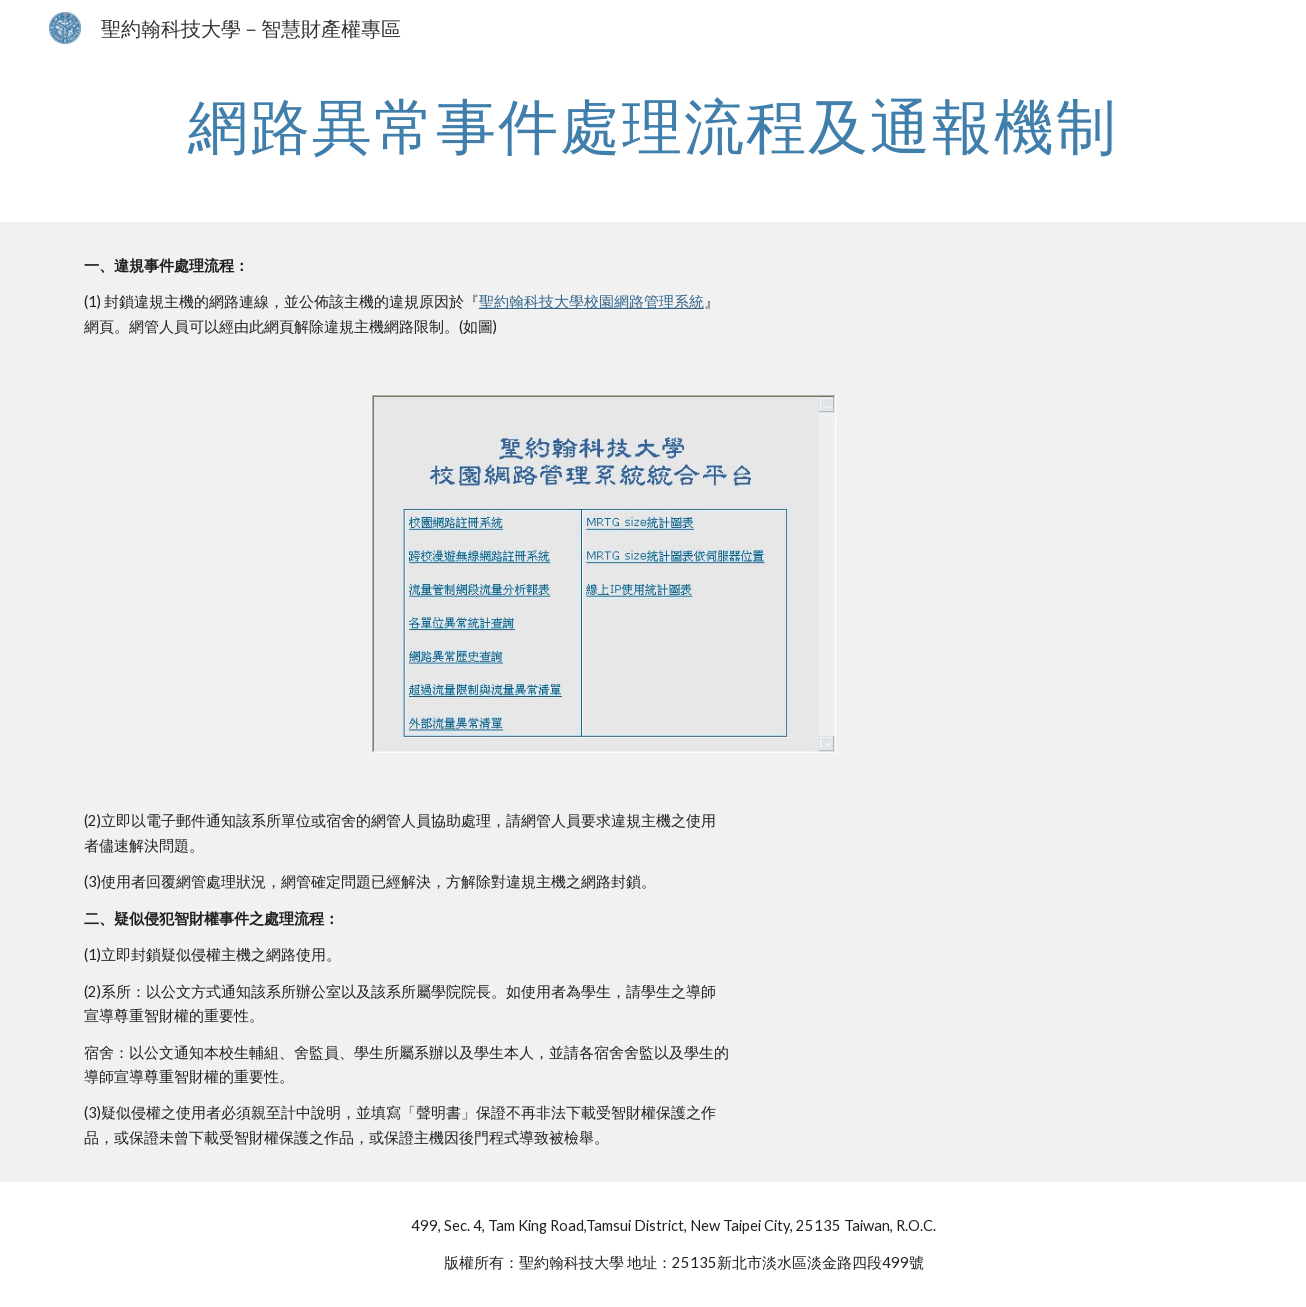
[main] (653, 125)
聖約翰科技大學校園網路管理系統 (591, 301)
